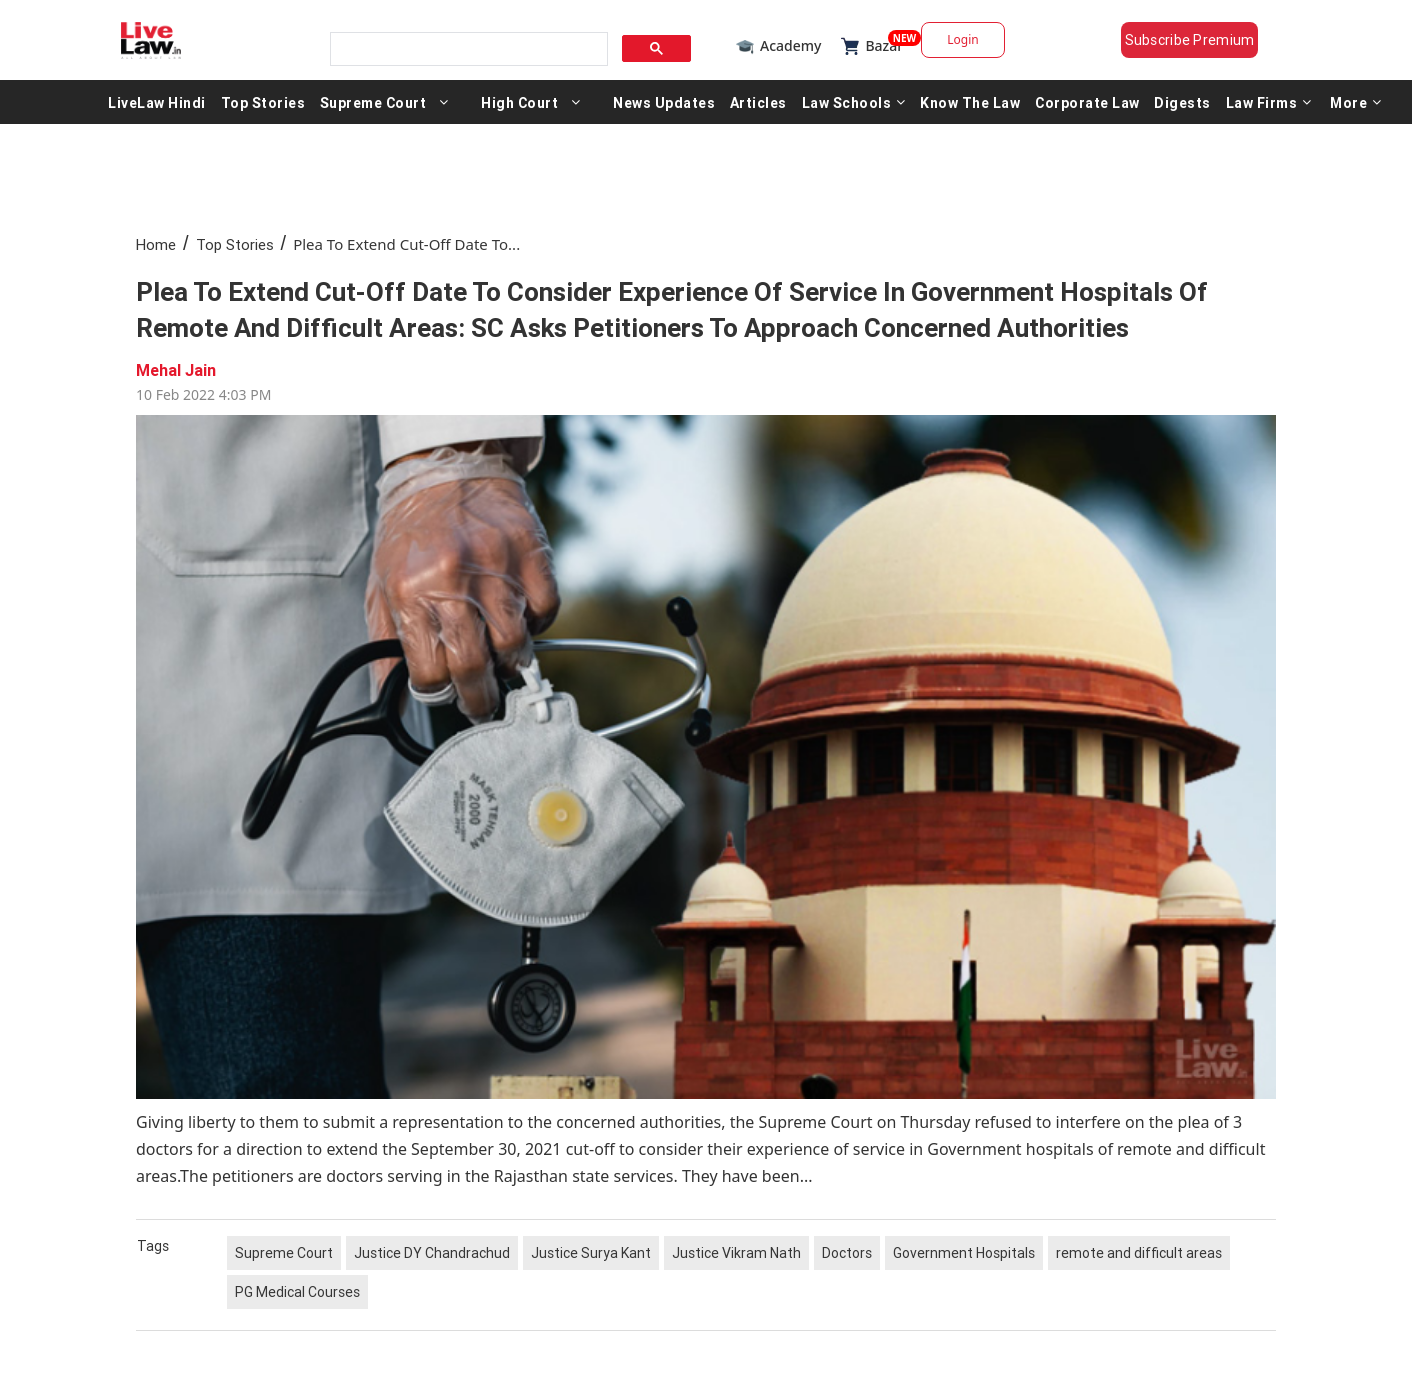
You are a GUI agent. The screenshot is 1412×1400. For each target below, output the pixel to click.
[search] (467, 49)
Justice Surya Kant (591, 1253)
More (1356, 102)
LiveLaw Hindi (157, 102)
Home (156, 244)
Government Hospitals (964, 1253)
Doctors (847, 1253)
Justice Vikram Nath (736, 1253)
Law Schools (854, 102)
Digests (1182, 102)
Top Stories (263, 102)
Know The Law (970, 102)
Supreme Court (373, 102)
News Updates (664, 102)
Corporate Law (1087, 102)
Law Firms (1269, 102)
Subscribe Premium (1190, 40)
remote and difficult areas (1139, 1253)
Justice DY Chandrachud (432, 1253)
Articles (758, 102)
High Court (519, 102)
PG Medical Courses (297, 1292)
